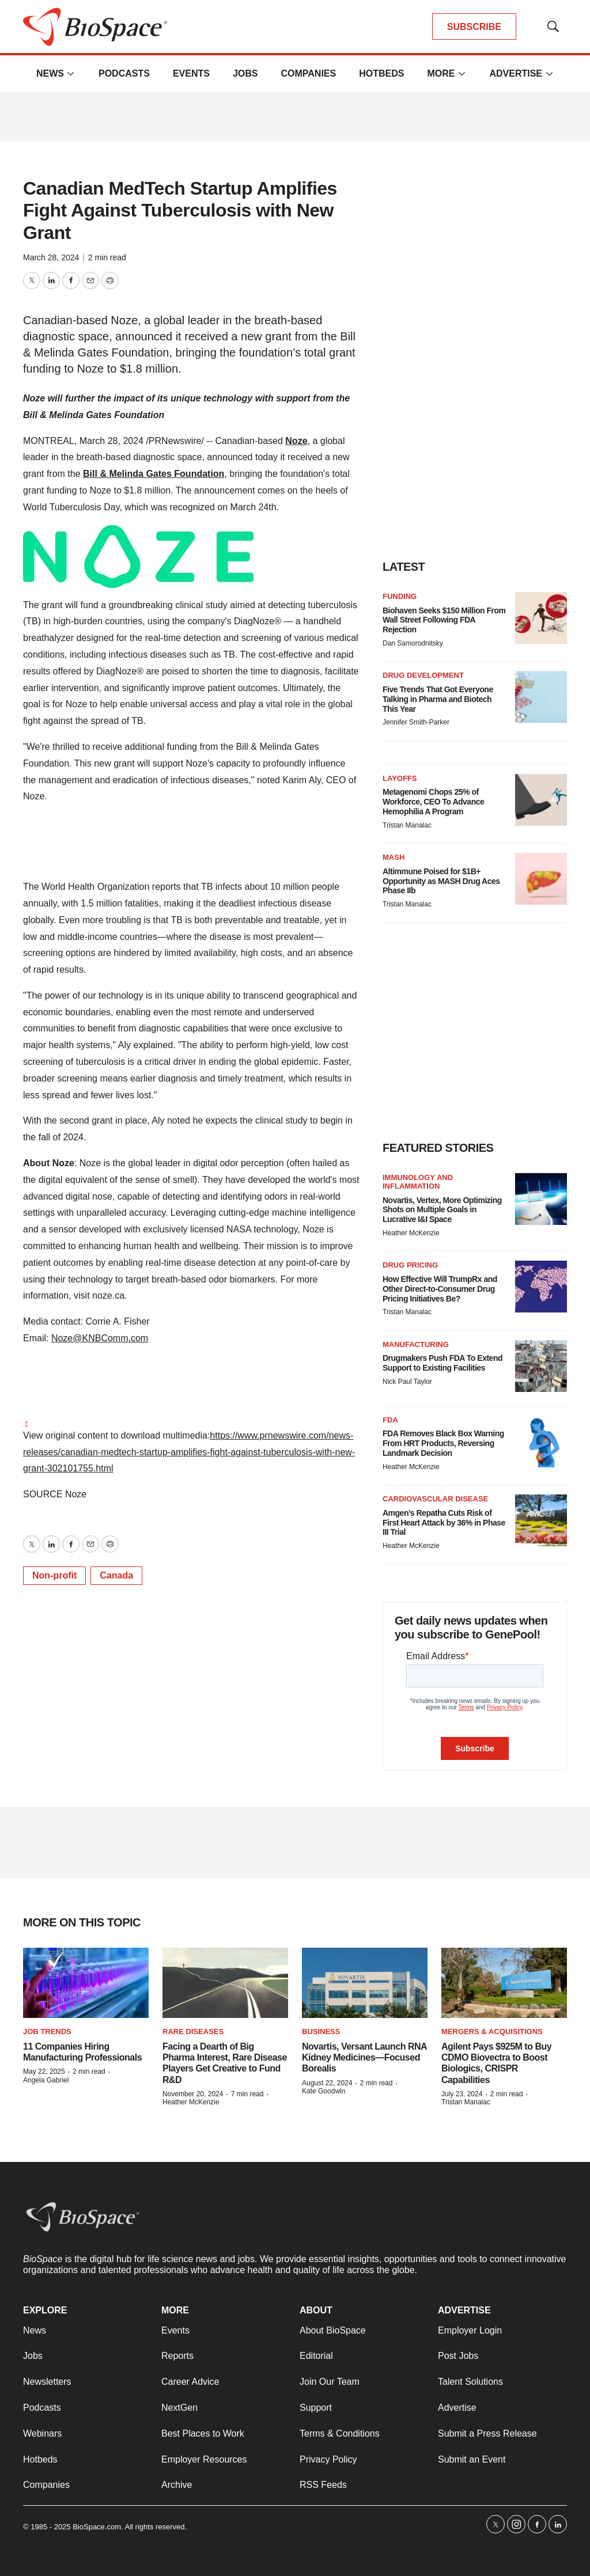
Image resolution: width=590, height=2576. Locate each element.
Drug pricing (410, 1265)
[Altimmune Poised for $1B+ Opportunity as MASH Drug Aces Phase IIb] (541, 879)
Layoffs (400, 778)
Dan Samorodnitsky (413, 643)
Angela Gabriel (46, 2080)
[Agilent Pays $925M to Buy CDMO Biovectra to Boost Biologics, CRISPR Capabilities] (504, 1983)
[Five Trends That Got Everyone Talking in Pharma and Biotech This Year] (541, 697)
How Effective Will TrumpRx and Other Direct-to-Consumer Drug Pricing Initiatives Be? (440, 1288)
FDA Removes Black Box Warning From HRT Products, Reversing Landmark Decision (443, 1443)
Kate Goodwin (323, 2091)
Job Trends (47, 2031)
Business (321, 2031)
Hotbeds (381, 73)
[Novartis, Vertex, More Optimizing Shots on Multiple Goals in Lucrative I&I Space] (541, 1199)
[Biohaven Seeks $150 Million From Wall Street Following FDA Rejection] (541, 618)
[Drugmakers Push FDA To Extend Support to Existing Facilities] (541, 1366)
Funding (400, 596)
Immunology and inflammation (418, 1182)
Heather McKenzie (411, 1233)
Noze (296, 441)
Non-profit (54, 1575)
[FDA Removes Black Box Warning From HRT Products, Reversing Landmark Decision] (541, 1441)
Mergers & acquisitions (492, 2031)
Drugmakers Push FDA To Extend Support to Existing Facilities (442, 1362)
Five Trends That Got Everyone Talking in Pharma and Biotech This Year (438, 699)
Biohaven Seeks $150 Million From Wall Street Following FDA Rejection (444, 620)
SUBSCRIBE (474, 27)
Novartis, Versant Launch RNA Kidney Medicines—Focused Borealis (364, 2057)
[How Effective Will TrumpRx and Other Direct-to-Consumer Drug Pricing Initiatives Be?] (541, 1286)
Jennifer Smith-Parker (416, 722)
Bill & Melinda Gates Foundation (153, 474)
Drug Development (423, 675)
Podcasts (124, 73)
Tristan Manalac (407, 825)
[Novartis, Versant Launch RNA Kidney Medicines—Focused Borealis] (365, 1983)
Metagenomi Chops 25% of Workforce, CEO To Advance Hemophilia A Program (433, 801)
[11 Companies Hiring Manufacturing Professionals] (86, 1983)
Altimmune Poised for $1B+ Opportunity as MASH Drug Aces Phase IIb (441, 881)
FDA (390, 1420)
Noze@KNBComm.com (99, 1338)
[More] (70, 73)
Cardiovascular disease (435, 1498)
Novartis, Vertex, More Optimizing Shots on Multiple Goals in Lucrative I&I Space (442, 1210)
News (50, 73)
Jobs (245, 73)
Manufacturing (416, 1344)
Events (191, 73)
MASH (393, 857)
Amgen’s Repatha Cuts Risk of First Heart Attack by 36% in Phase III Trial (444, 1522)
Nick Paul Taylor (407, 1382)
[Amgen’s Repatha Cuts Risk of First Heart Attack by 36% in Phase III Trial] (541, 1520)
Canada (116, 1575)
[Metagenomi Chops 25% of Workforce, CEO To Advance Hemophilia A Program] (541, 800)
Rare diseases (193, 2031)
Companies (308, 73)
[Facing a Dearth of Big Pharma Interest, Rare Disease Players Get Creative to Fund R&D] (225, 1983)
